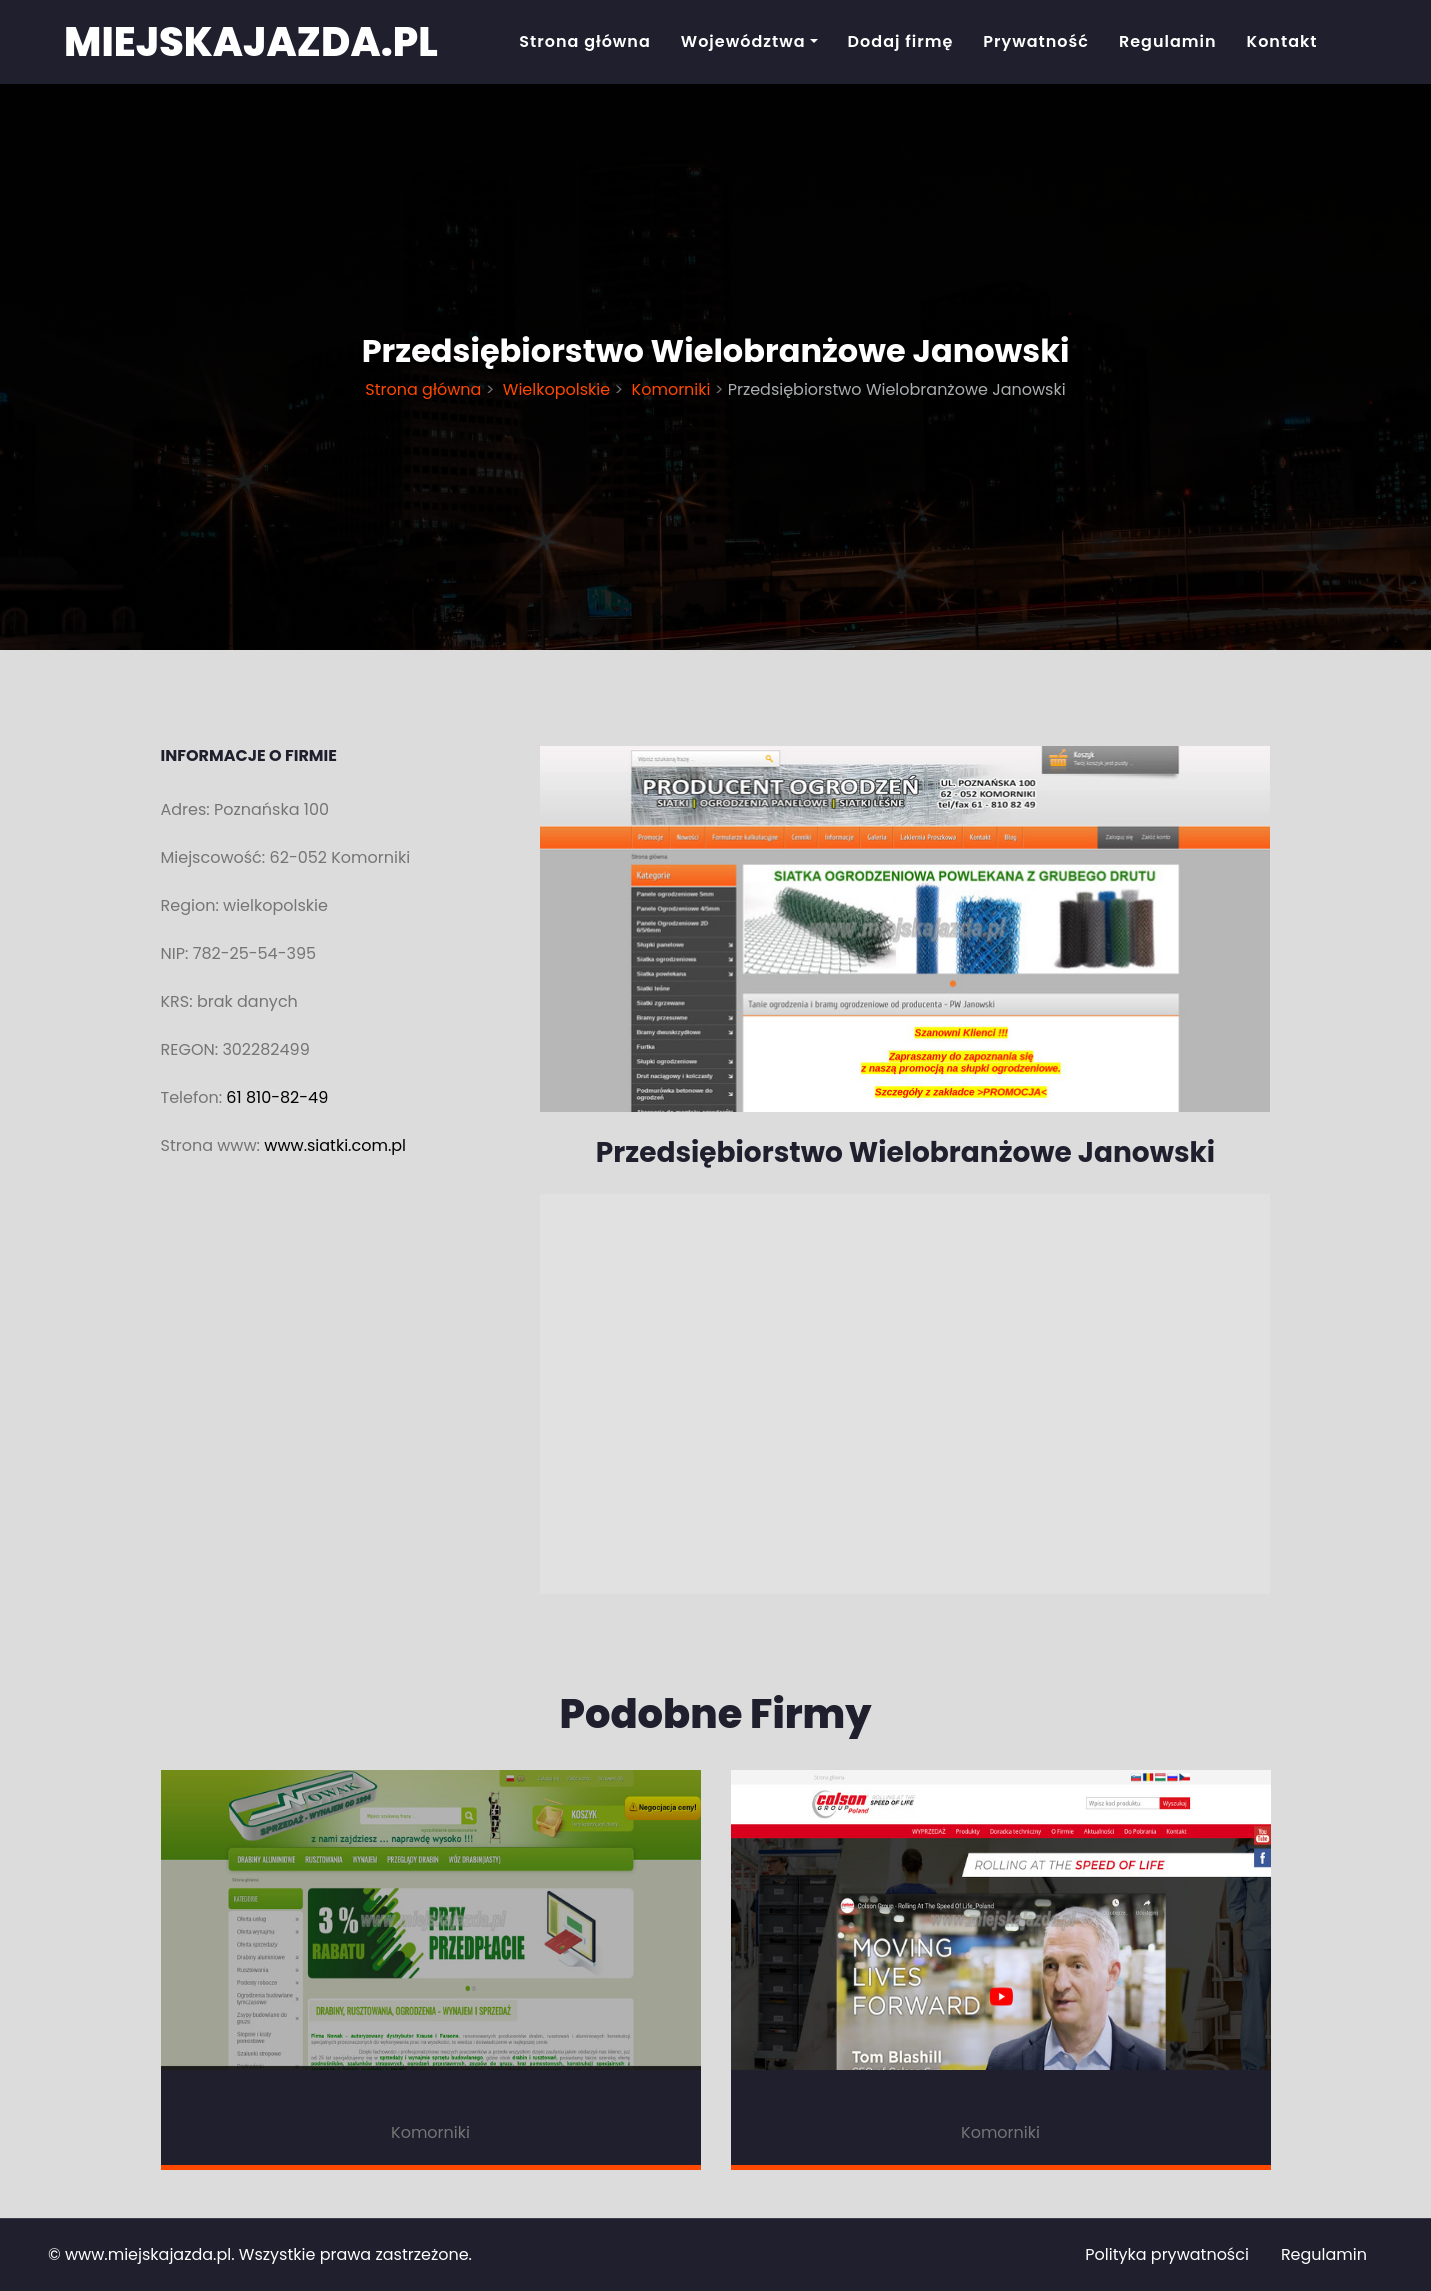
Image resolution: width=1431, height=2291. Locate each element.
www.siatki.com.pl (335, 1145)
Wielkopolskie (557, 389)
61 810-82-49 (277, 1097)
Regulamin (1168, 41)
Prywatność (1036, 41)
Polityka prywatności (1167, 2254)
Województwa (743, 41)
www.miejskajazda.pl (148, 2254)
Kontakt (1282, 41)
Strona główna (584, 41)
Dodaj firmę (901, 41)
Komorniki (670, 389)
